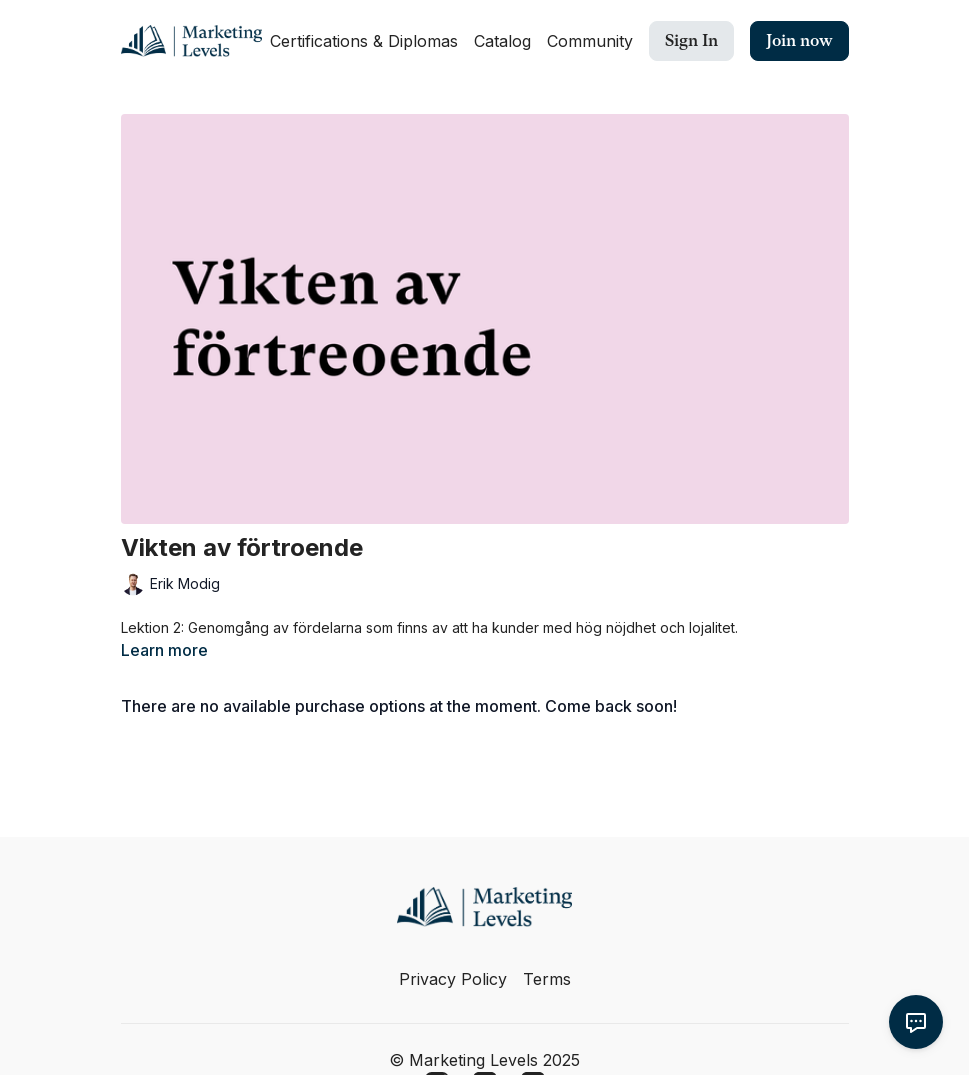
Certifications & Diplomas (364, 41)
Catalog (502, 41)
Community (590, 41)
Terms (547, 979)
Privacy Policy (453, 979)
